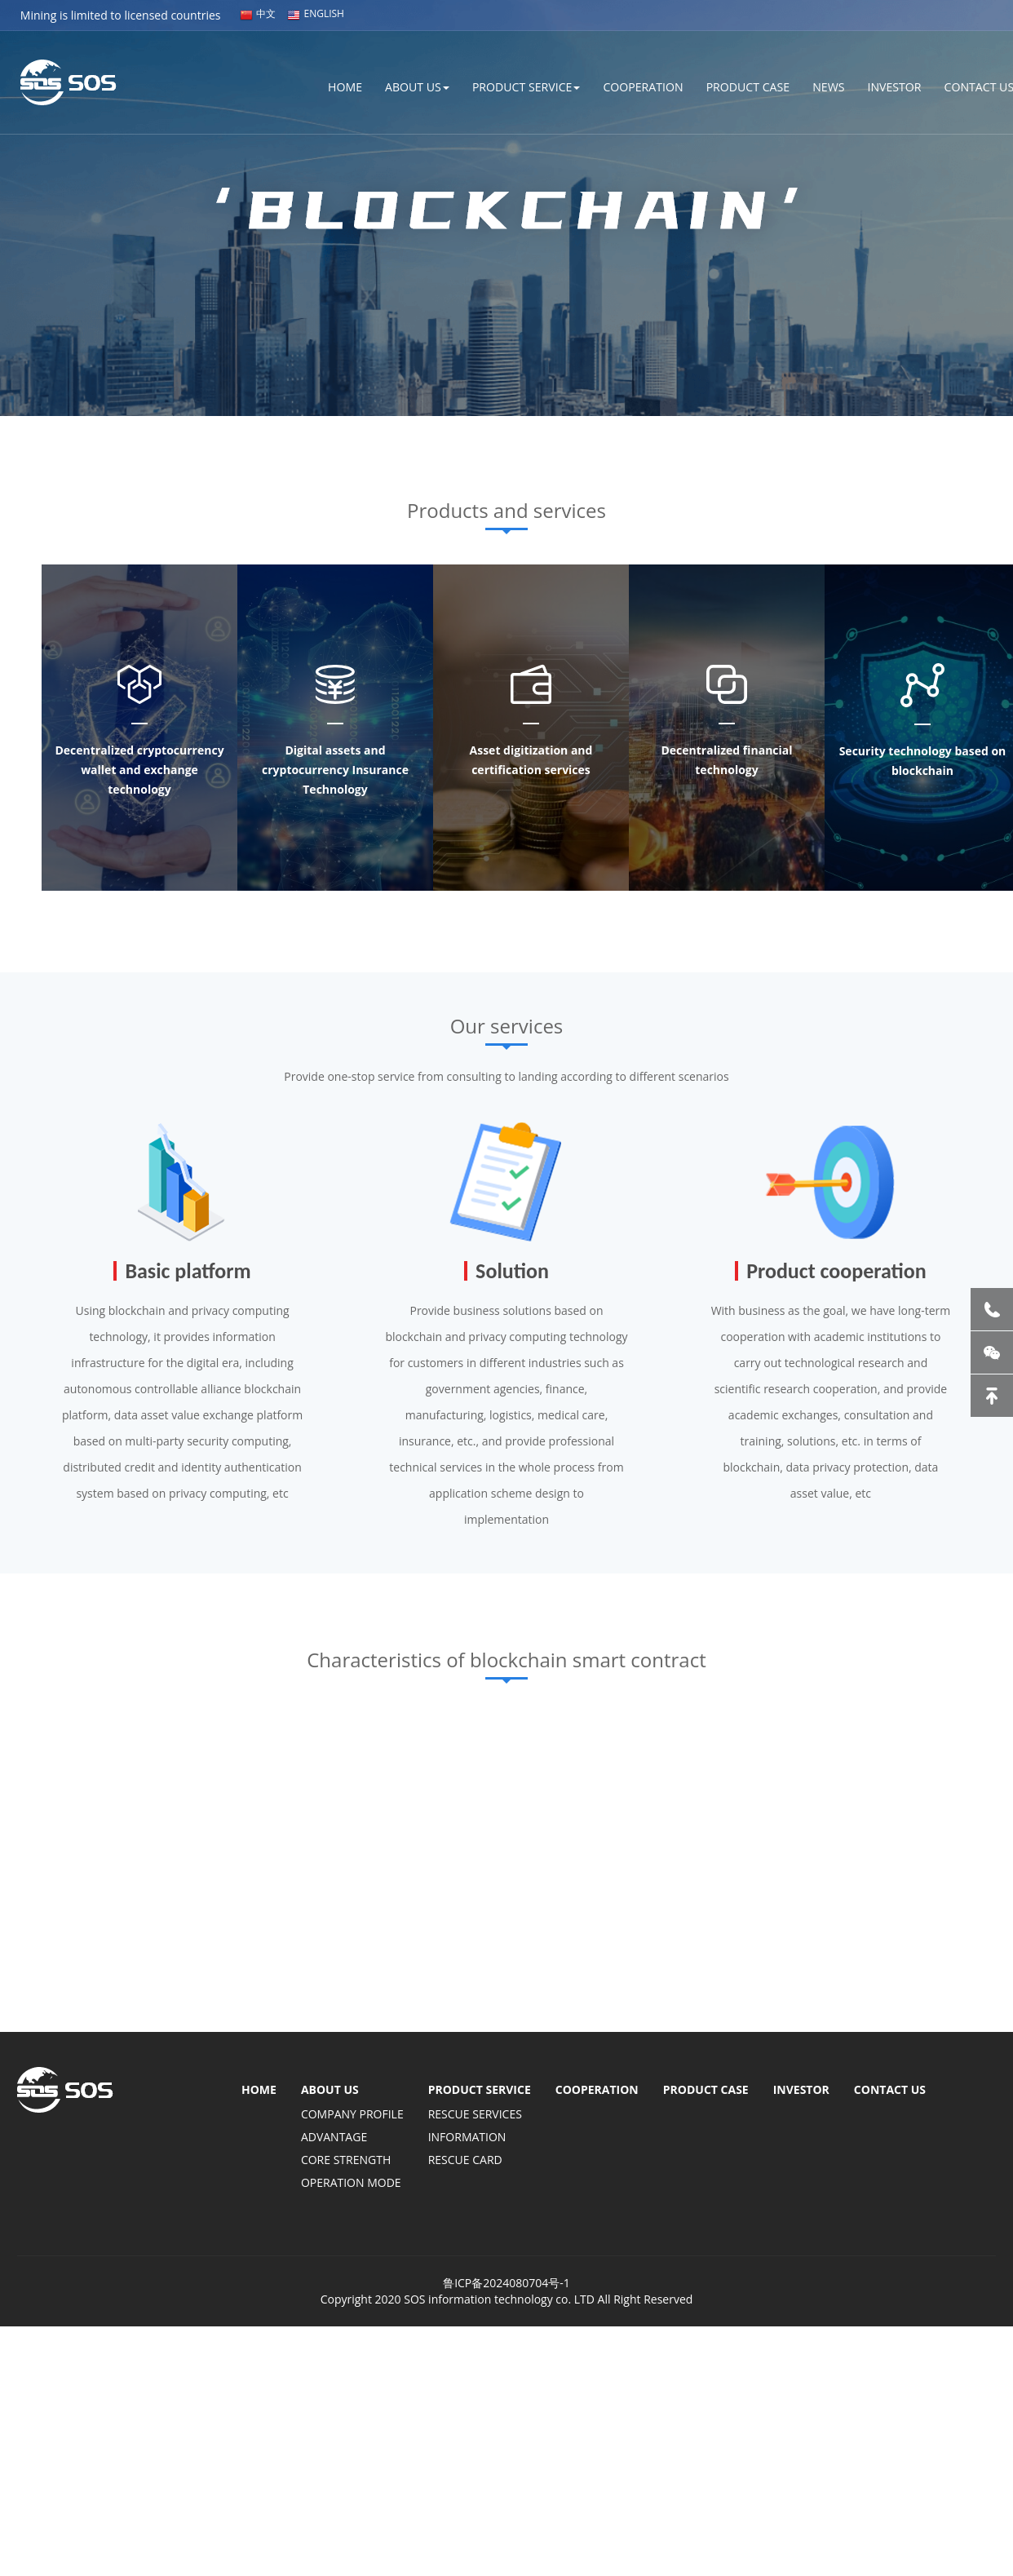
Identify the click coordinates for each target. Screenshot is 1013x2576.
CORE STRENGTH (346, 2159)
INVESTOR (890, 85)
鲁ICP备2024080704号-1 (506, 2283)
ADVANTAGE (334, 2136)
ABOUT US (394, 85)
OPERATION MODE (351, 2182)
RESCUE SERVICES (475, 2114)
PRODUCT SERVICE (506, 85)
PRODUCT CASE (737, 85)
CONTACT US (890, 2089)
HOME (318, 85)
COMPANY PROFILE (352, 2114)
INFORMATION (467, 2136)
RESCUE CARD (465, 2159)
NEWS (821, 85)
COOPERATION (627, 85)
